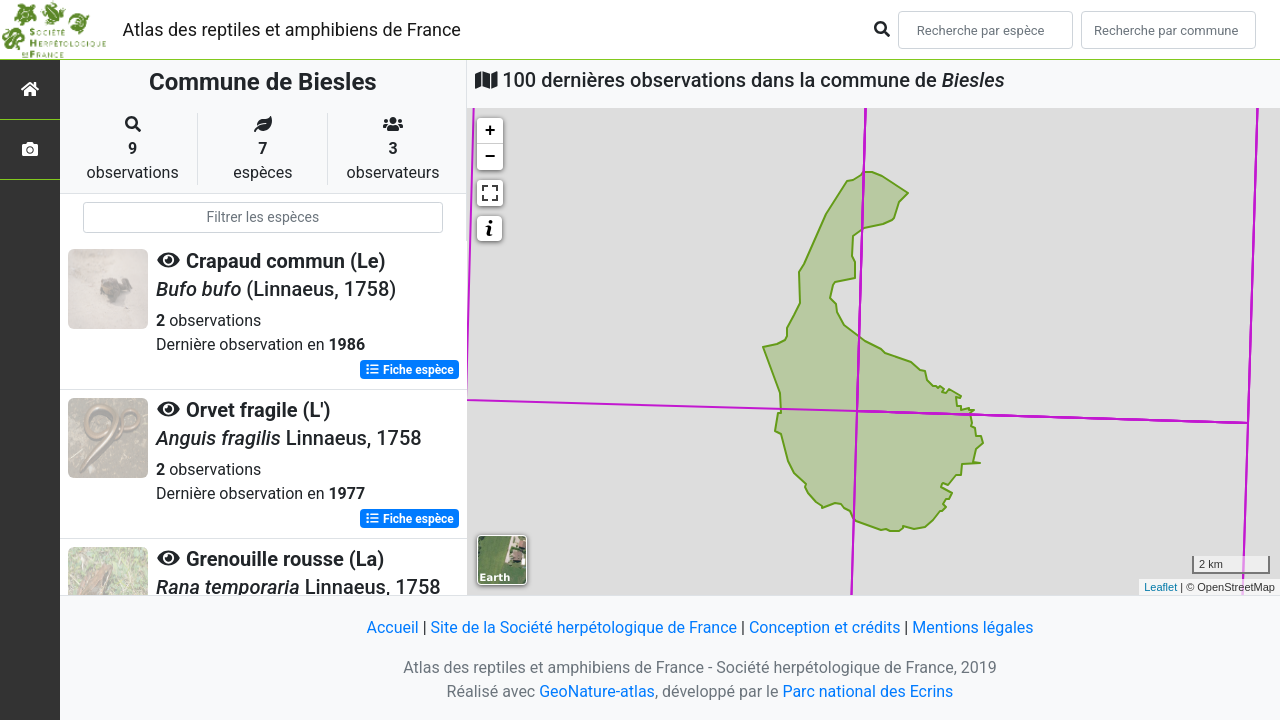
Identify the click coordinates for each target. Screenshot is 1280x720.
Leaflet (1160, 587)
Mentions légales (972, 627)
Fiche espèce (409, 370)
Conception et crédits (825, 627)
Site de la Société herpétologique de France (584, 627)
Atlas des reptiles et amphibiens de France (292, 29)
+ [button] (490, 131)
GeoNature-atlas (597, 691)
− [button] (490, 157)
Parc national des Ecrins (867, 691)
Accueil (392, 627)
